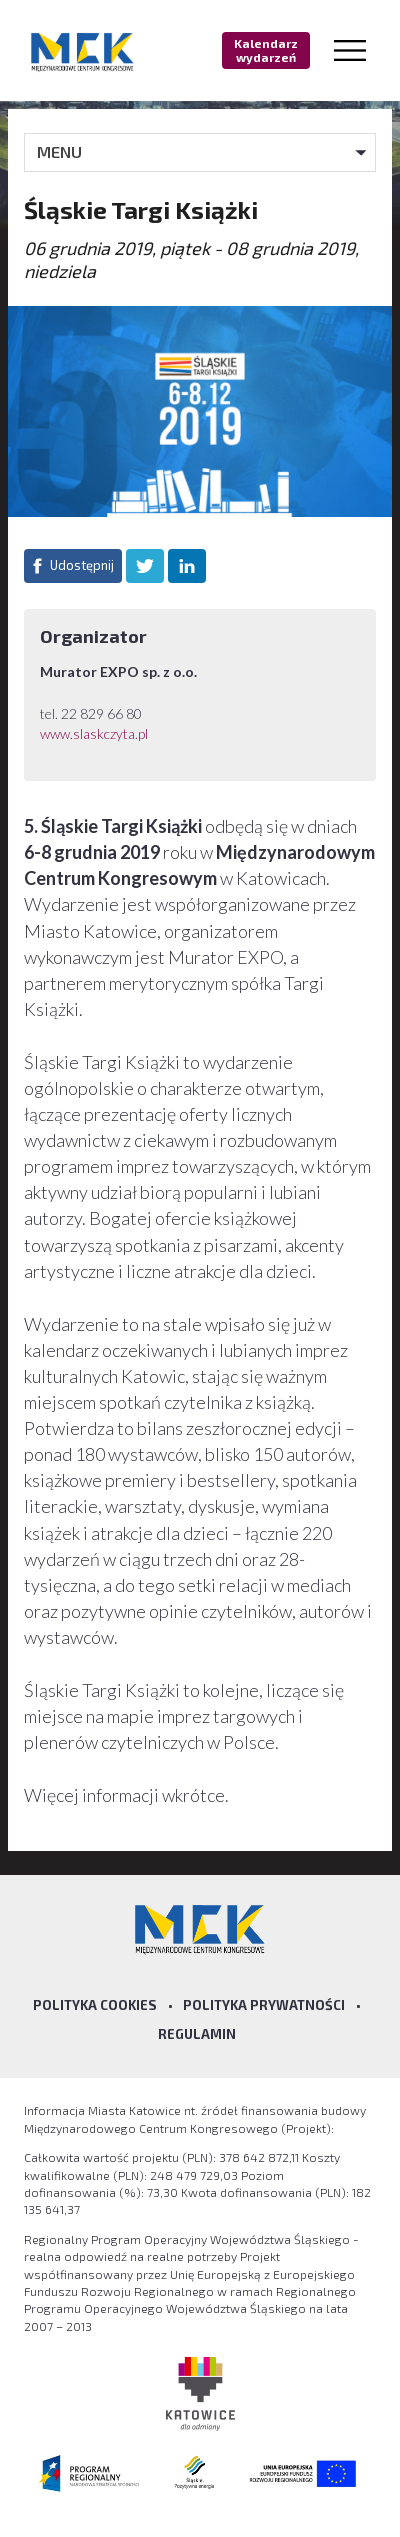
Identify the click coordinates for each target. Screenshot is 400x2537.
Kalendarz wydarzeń (266, 50)
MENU (59, 151)
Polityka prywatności (264, 2005)
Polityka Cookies (95, 2005)
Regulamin (197, 2034)
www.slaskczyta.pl (95, 733)
